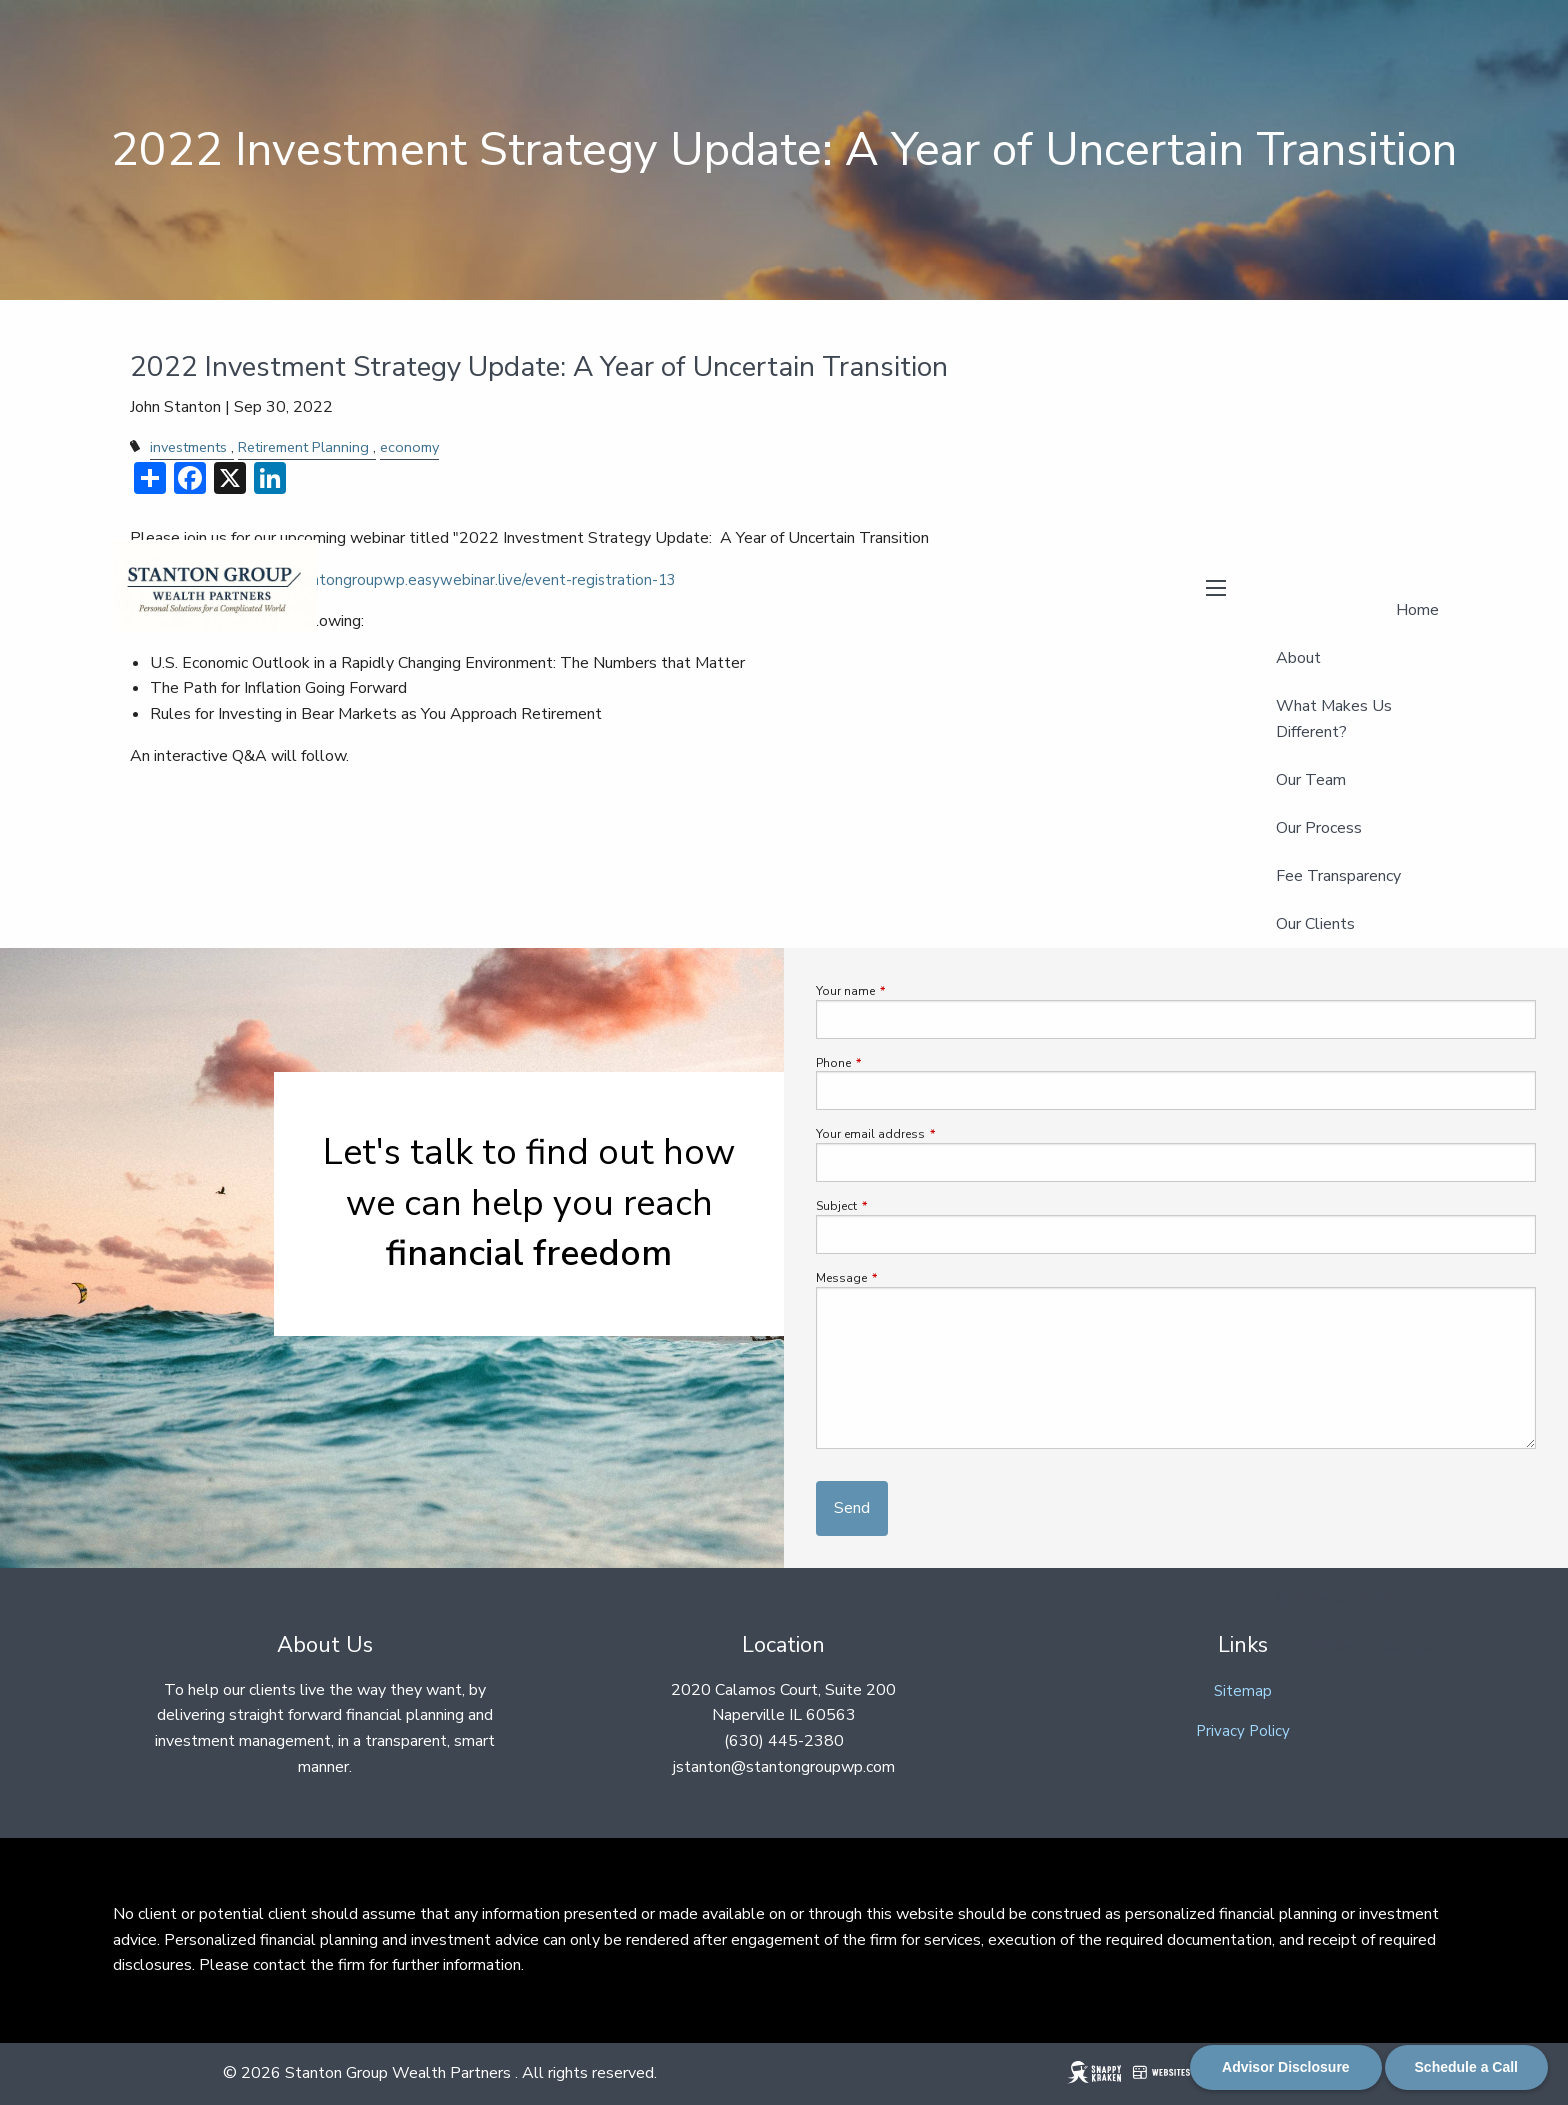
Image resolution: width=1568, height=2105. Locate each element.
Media (1330, 1646)
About (1298, 658)
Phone (893, 1063)
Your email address (930, 1134)
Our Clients (1315, 924)
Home (1417, 610)
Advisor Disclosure (1286, 2067)
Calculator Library (1337, 1598)
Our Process (1319, 828)
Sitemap (1243, 1691)
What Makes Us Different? (1334, 719)
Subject (896, 1206)
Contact (1411, 1646)
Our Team (1311, 780)
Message (901, 1278)
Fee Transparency (1338, 876)
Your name (905, 991)
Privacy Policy (1243, 1731)
